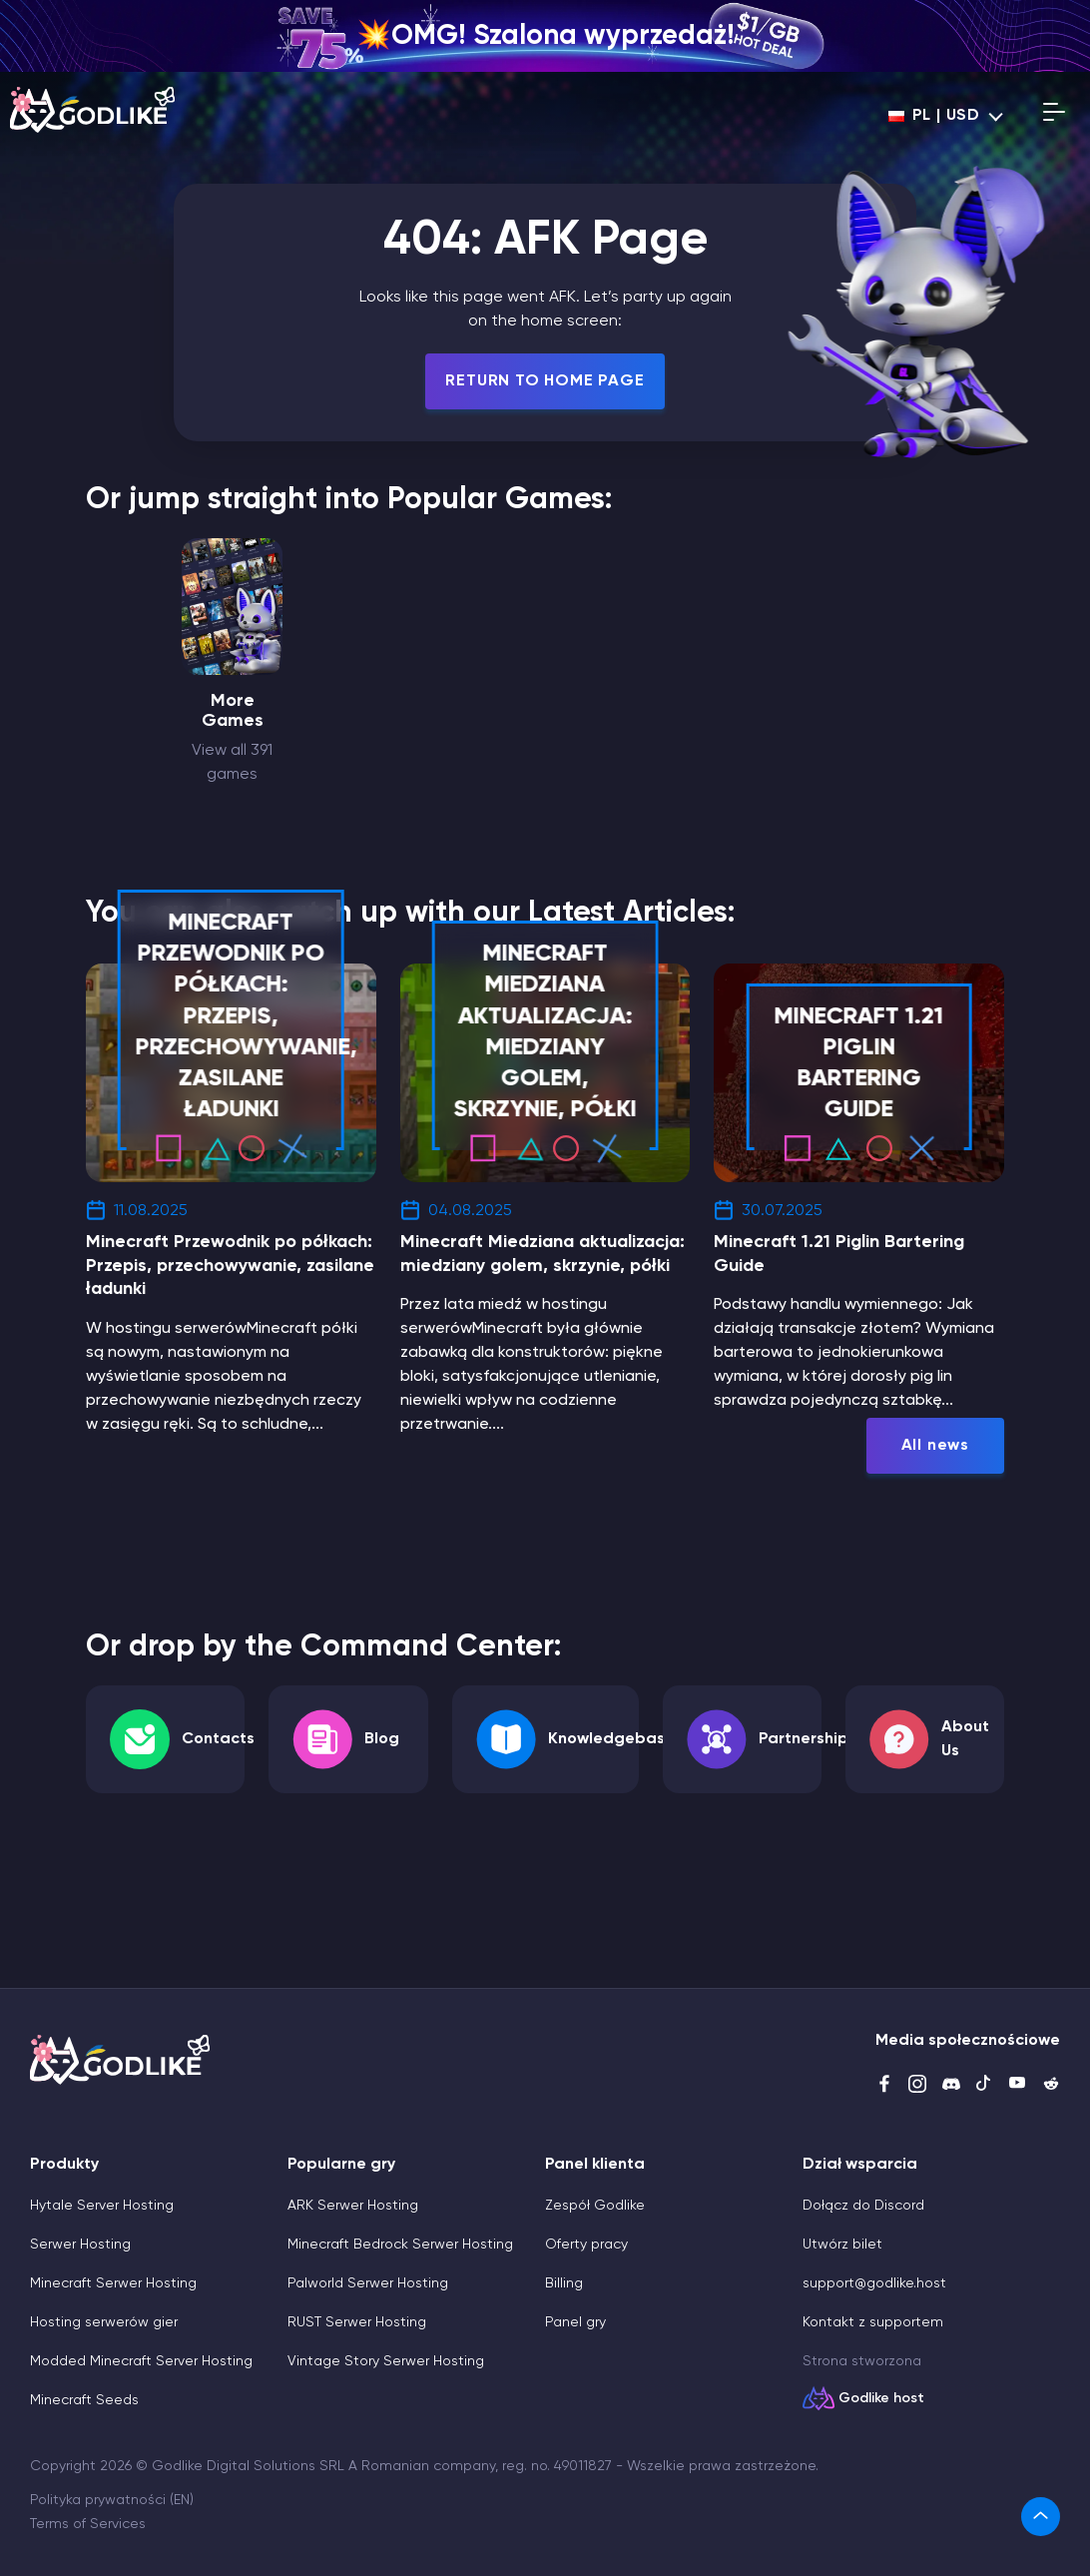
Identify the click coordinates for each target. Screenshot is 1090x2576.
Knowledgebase (611, 1739)
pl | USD (934, 116)
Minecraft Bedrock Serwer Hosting (400, 2245)
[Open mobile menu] (1054, 116)
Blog (381, 1739)
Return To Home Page (544, 381)
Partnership (803, 1739)
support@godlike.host (874, 2283)
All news (935, 1446)
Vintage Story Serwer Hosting (385, 2361)
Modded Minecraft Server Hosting (141, 2361)
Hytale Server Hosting (102, 2206)
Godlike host (881, 2398)
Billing (564, 2283)
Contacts (218, 1739)
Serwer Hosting (80, 2245)
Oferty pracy (586, 2245)
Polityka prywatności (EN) (112, 2500)
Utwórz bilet (842, 2245)
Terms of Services (88, 2524)
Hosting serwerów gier (104, 2322)
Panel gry (575, 2322)
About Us (965, 1739)
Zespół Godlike (595, 2206)
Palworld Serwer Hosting (367, 2283)
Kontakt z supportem (873, 2322)
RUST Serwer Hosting (356, 2322)
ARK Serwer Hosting (352, 2206)
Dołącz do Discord (863, 2206)
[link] (1040, 2516)
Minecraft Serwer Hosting (113, 2283)
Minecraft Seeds (84, 2400)
